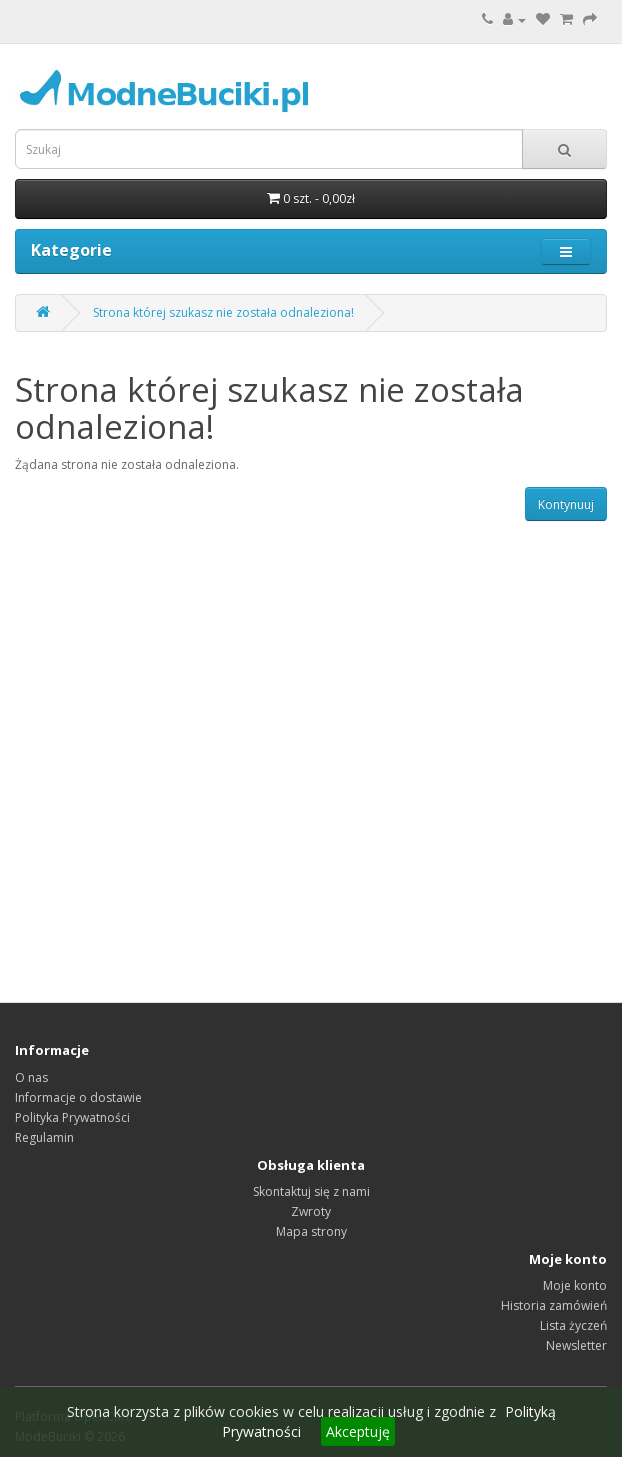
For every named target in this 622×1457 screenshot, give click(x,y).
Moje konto (575, 1285)
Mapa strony (311, 1231)
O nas (31, 1077)
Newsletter (576, 1345)
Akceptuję (358, 1431)
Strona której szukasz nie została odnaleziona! (223, 312)
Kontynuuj (566, 504)
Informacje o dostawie (78, 1097)
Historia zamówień (554, 1305)
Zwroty (311, 1211)
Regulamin (44, 1137)
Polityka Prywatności (72, 1117)
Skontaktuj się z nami (311, 1191)
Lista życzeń (573, 1325)
